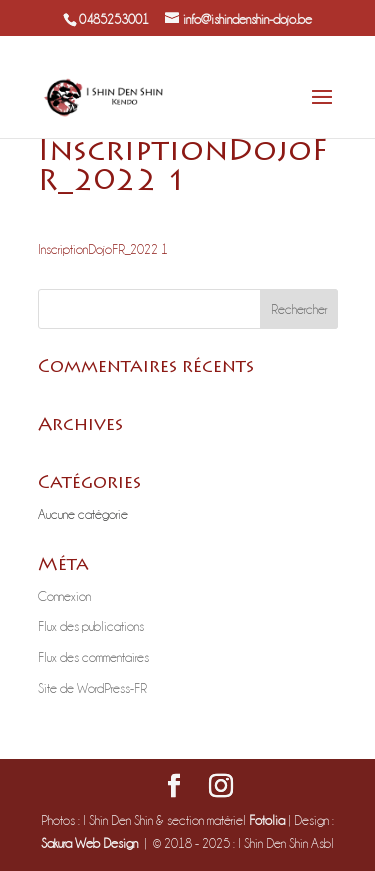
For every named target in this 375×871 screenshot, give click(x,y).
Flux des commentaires (93, 657)
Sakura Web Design (89, 843)
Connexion (64, 596)
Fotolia (267, 820)
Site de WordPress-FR (92, 688)
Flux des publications (91, 626)
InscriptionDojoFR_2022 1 (103, 249)
